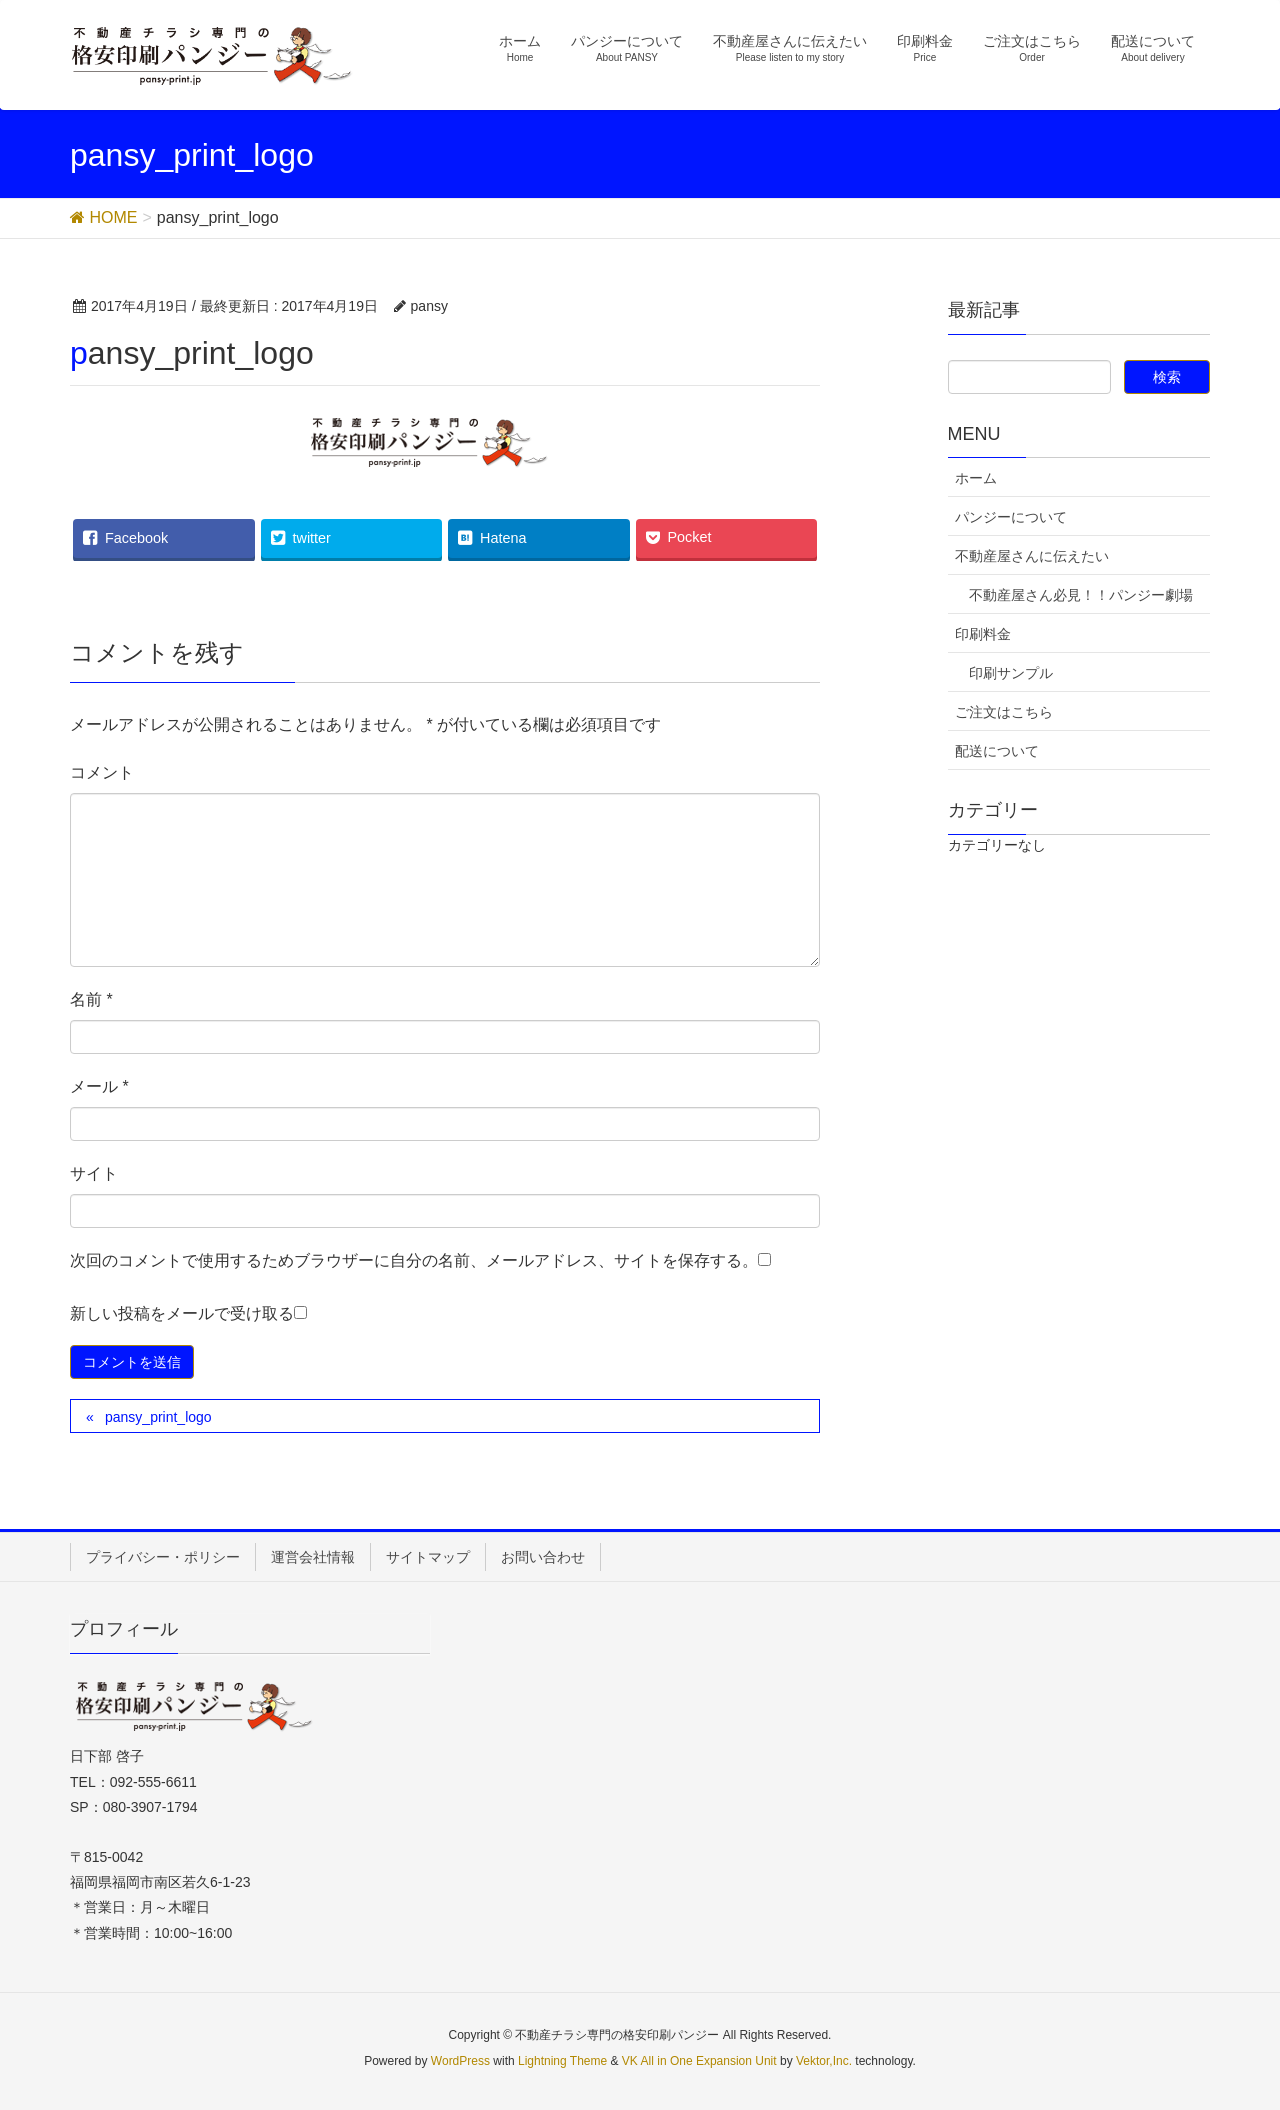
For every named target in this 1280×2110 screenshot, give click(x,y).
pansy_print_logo (158, 1417)
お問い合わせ (543, 1557)
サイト (94, 1173)
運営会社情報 (313, 1557)
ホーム (976, 478)
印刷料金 (983, 634)
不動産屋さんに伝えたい (1032, 556)
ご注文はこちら (1004, 712)
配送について (997, 751)
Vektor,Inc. (824, 2061)
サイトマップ (428, 1557)
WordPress (460, 2061)
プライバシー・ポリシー (163, 1557)
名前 (91, 999)
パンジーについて (1011, 517)
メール (99, 1086)
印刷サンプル (1011, 673)
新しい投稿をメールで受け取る (182, 1313)
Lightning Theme (562, 2061)
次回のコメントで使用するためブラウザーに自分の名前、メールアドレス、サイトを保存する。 (414, 1260)
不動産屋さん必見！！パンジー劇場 (1081, 595)
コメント (102, 772)
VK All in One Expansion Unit (699, 2061)
